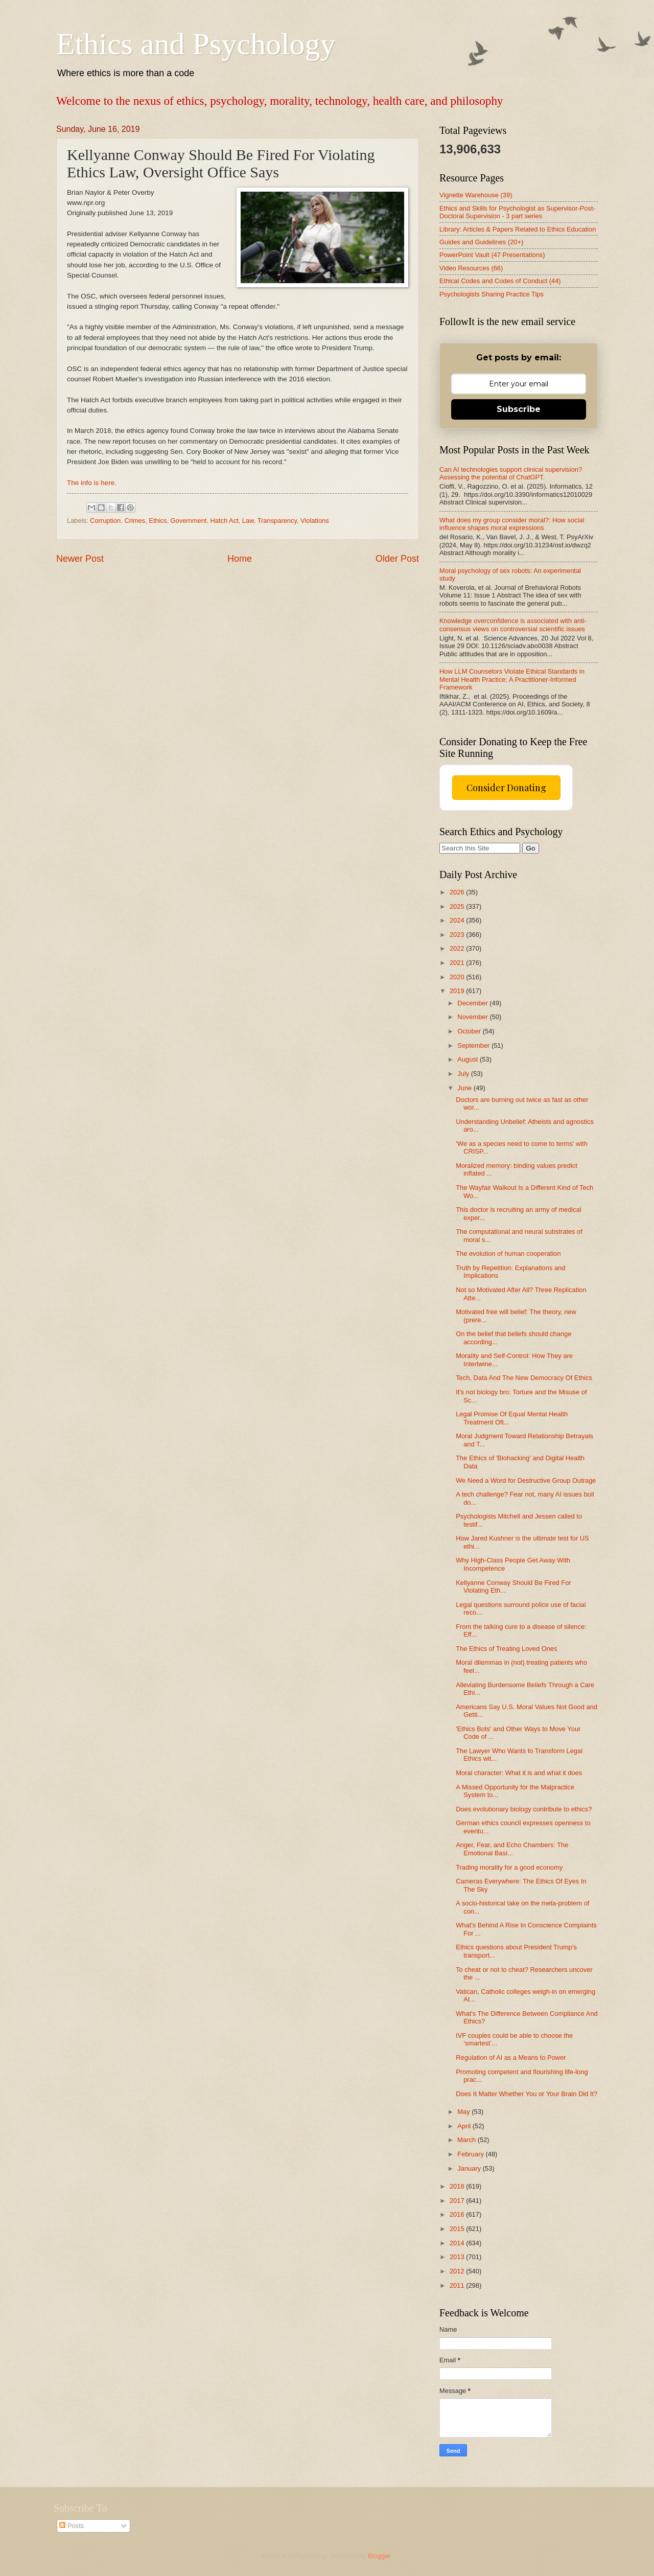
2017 (458, 2200)
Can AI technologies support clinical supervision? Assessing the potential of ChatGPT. (510, 473)
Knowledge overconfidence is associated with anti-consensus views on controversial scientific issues (513, 624)
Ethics (158, 520)
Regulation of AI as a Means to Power (511, 2057)
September (474, 1045)
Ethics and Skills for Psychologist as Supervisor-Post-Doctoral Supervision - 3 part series (517, 212)
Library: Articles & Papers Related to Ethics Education (517, 229)
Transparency (277, 520)
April (464, 2126)
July (464, 1073)
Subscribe (519, 409)
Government (189, 520)
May (464, 2111)
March (467, 2140)
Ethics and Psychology (196, 44)
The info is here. (91, 483)
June (465, 1088)
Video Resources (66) (471, 268)
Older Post (397, 559)
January (469, 2168)
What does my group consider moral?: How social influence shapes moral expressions (511, 524)
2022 (458, 948)
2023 (458, 934)
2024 (458, 920)
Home (239, 559)
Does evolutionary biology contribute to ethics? (524, 1809)
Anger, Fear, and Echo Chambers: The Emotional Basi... (512, 1848)
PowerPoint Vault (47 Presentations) (492, 255)
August (468, 1059)
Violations (314, 520)
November (473, 1017)
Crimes (134, 520)
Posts (71, 2525)
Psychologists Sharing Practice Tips (491, 294)
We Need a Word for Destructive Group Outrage (526, 1480)
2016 (458, 2214)
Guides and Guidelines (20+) (481, 242)
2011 (458, 2285)
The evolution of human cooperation (508, 1253)
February (471, 2154)
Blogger (379, 2556)
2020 (458, 977)
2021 (458, 963)
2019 (458, 991)
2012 (458, 2271)
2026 (458, 892)
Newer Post (80, 559)
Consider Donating (506, 787)
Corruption (105, 520)
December (473, 1003)
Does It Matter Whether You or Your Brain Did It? (526, 2094)
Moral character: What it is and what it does (519, 1773)
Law (248, 520)
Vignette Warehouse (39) (475, 195)
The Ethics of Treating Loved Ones (506, 1648)
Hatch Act (225, 520)
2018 (458, 2186)
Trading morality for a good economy (509, 1867)
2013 (458, 2257)
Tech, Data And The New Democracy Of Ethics (524, 1378)
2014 (458, 2243)
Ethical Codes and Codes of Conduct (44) (500, 281)
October (469, 1031)
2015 (458, 2229)
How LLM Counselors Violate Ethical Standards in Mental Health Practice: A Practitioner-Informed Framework (512, 679)
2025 (458, 906)
